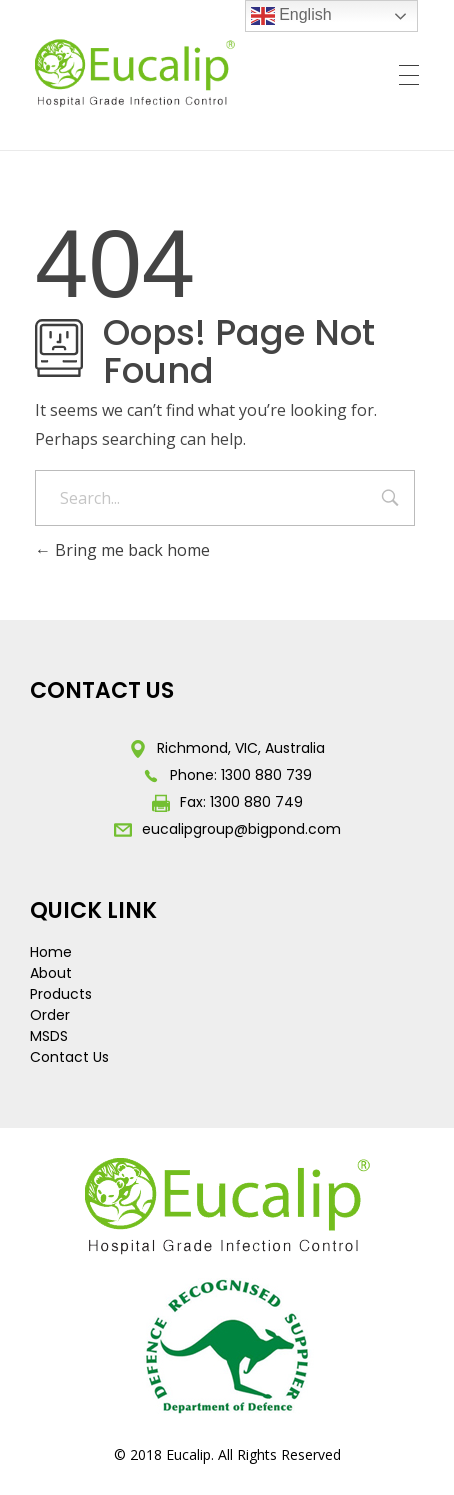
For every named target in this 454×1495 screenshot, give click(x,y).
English (291, 16)
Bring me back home (122, 550)
